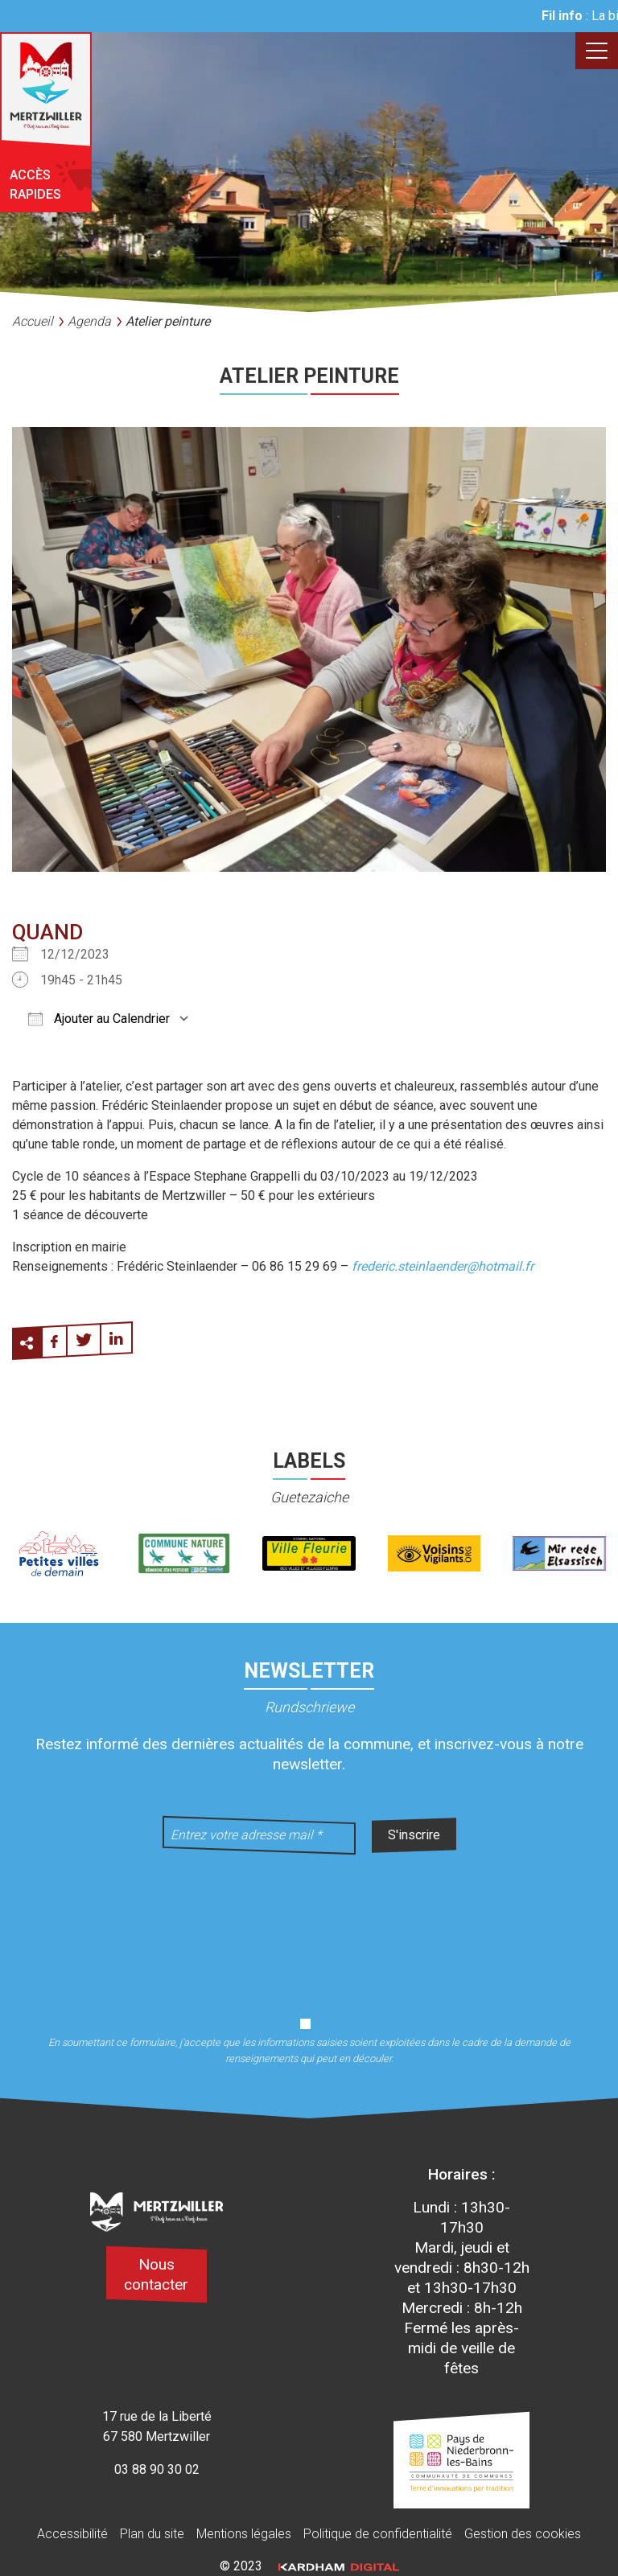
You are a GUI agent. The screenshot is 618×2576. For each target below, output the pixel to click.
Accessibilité (72, 2533)
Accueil (32, 321)
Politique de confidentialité (377, 2533)
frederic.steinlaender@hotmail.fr (443, 1266)
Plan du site (152, 2533)
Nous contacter (156, 2274)
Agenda (89, 321)
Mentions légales (243, 2533)
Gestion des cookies (522, 2533)
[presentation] (309, 1925)
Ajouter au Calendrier (99, 1018)
